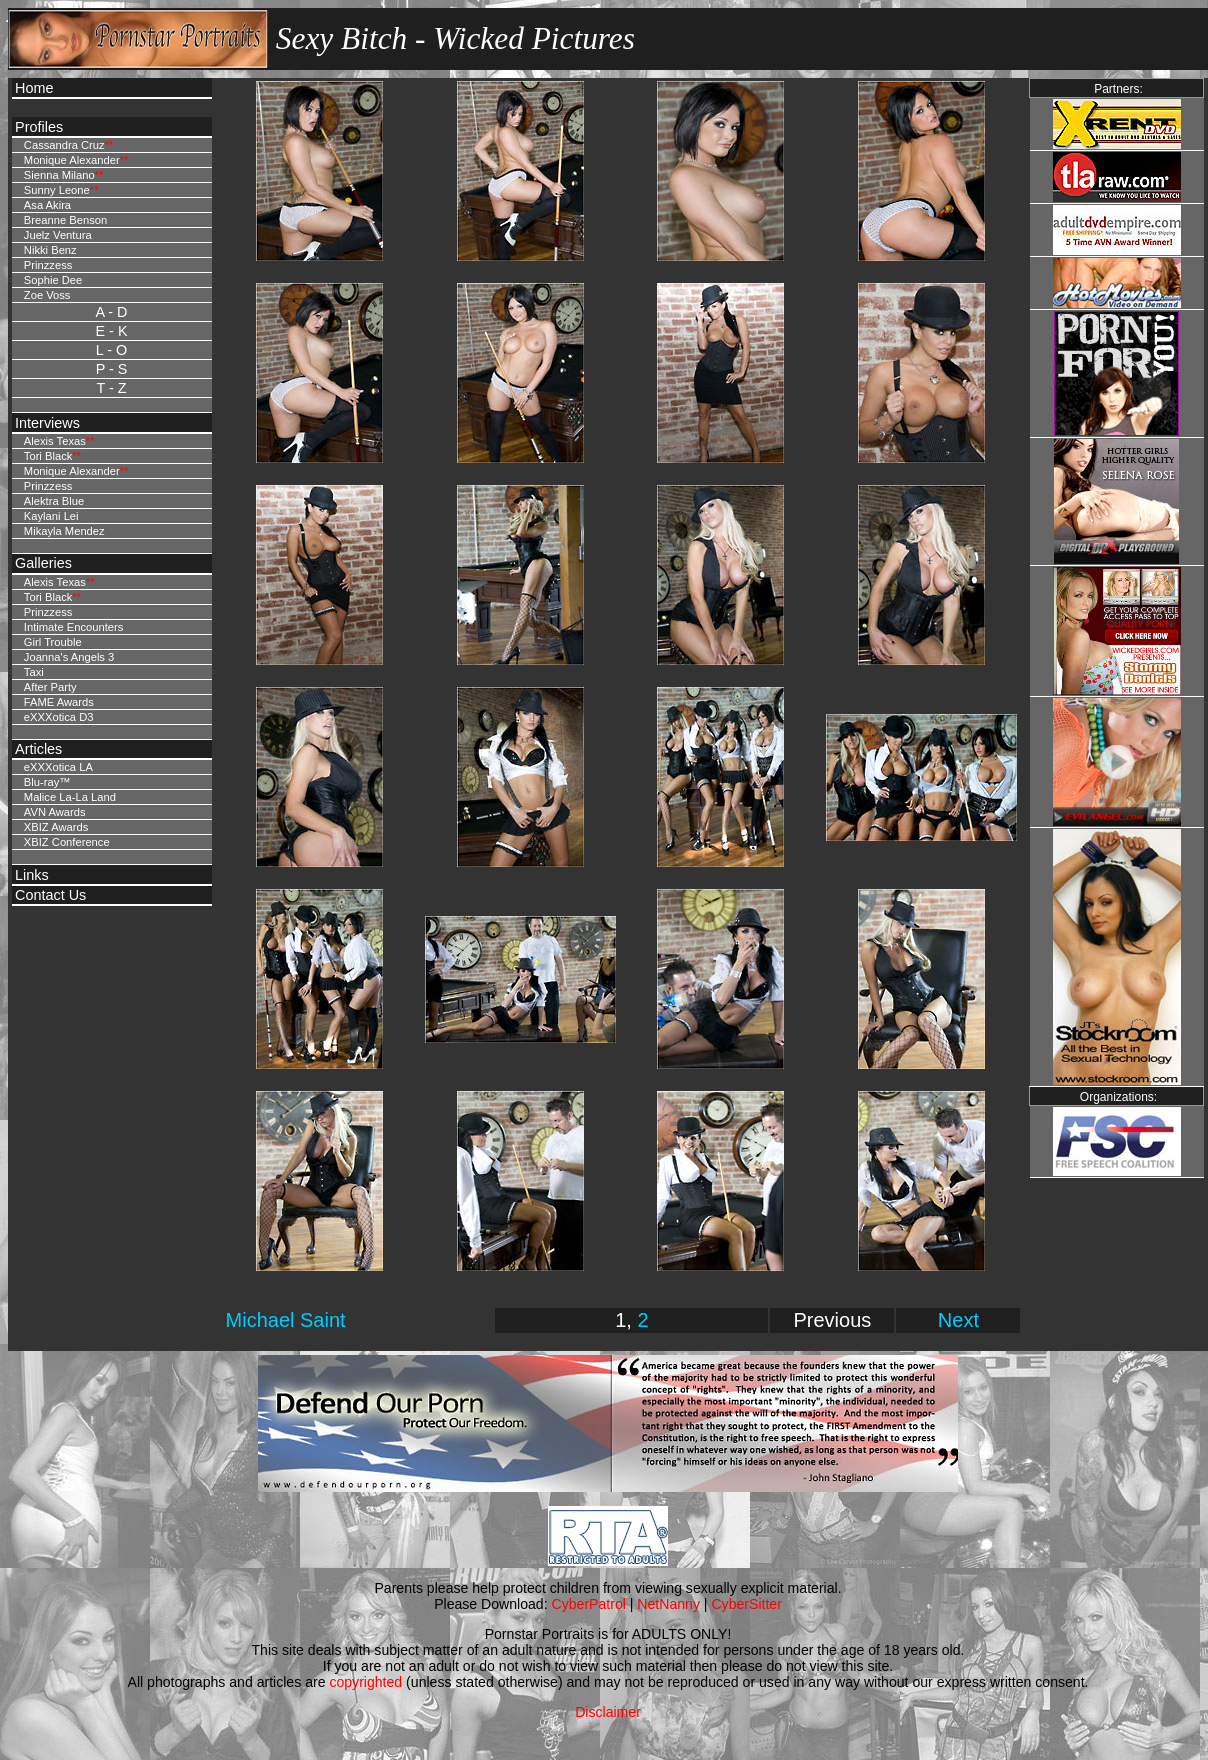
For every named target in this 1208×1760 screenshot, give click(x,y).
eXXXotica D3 (59, 717)
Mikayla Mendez (64, 531)
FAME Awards (59, 702)
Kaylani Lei (51, 516)
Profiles (39, 127)
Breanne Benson (65, 220)
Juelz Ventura (58, 235)
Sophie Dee (53, 280)
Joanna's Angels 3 (69, 657)
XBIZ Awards (56, 827)
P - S (112, 369)
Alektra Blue (54, 501)
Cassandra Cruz (64, 145)
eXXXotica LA (58, 767)
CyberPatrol (589, 1604)
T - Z (111, 388)
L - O (111, 350)
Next (958, 1320)
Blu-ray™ (47, 782)
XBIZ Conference (67, 842)
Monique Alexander (72, 160)
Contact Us (50, 895)
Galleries (43, 563)
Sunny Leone (57, 190)
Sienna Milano (59, 175)
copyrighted (365, 1682)
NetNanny (668, 1604)
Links (32, 875)
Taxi (34, 672)
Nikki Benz (50, 250)
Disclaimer (608, 1712)
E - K (112, 331)
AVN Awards (55, 812)
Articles (38, 749)
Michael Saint (286, 1320)
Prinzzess (48, 265)
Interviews (47, 423)
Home (34, 88)
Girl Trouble (53, 642)
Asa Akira (47, 205)
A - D (112, 312)
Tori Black (48, 456)
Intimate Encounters (74, 627)
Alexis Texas (55, 441)
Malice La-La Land (70, 797)
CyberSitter (746, 1604)
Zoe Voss (47, 295)
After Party (50, 687)
